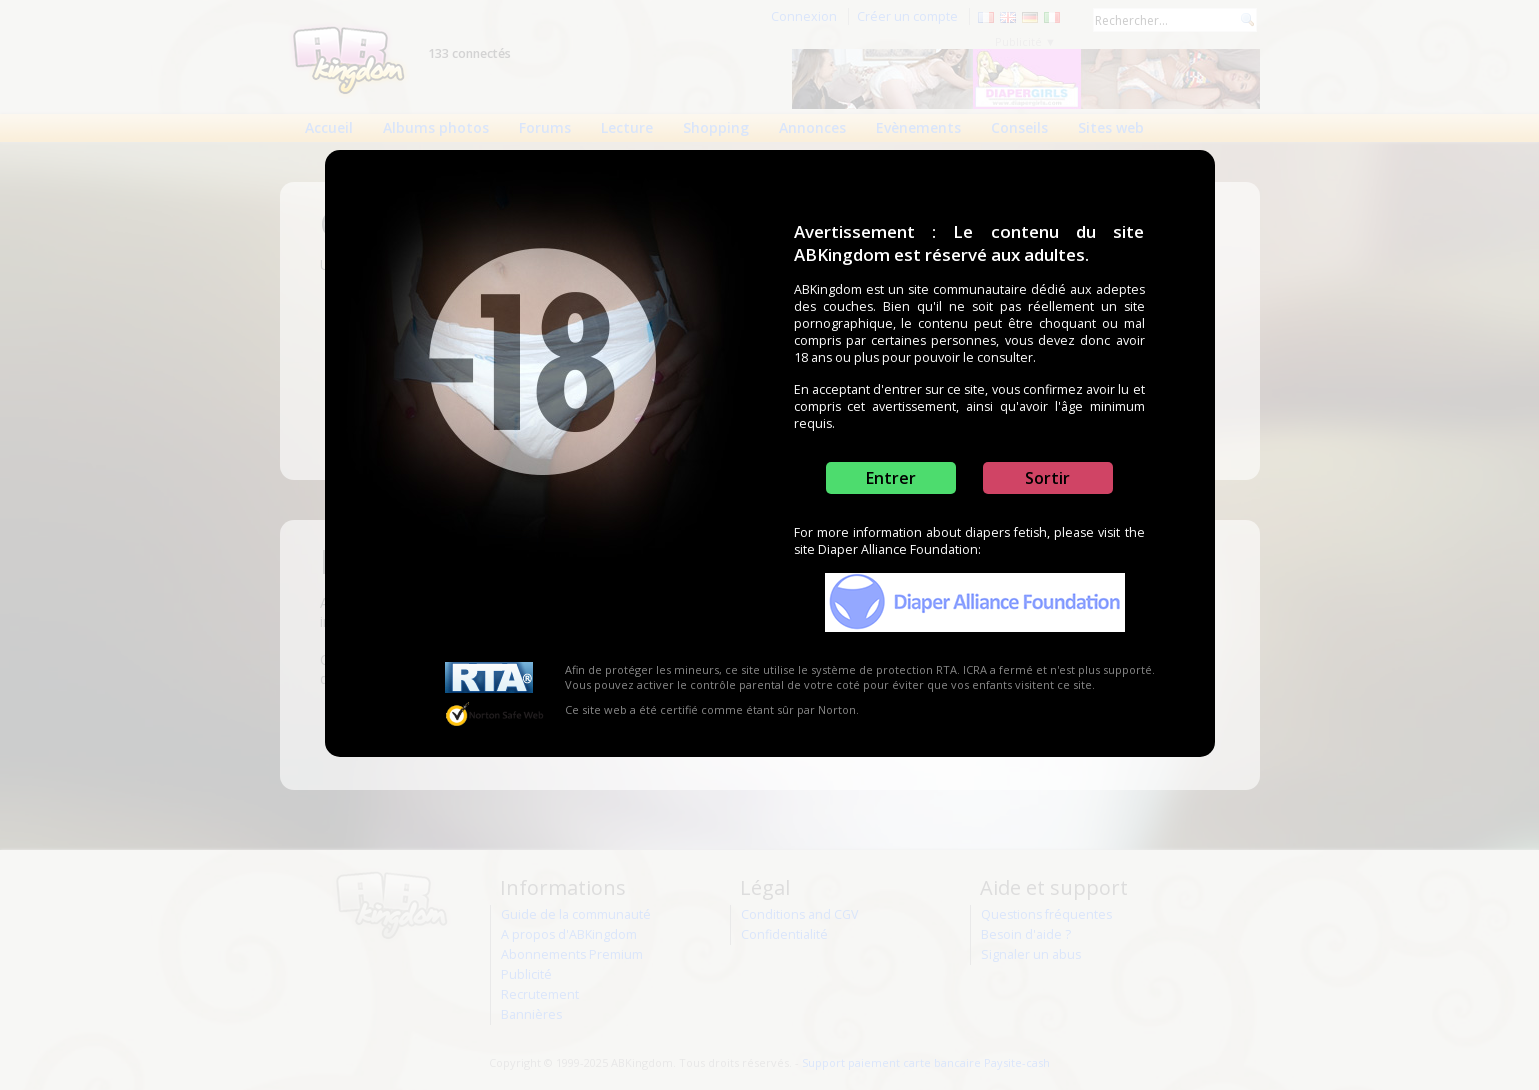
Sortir (1047, 478)
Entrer (891, 478)
